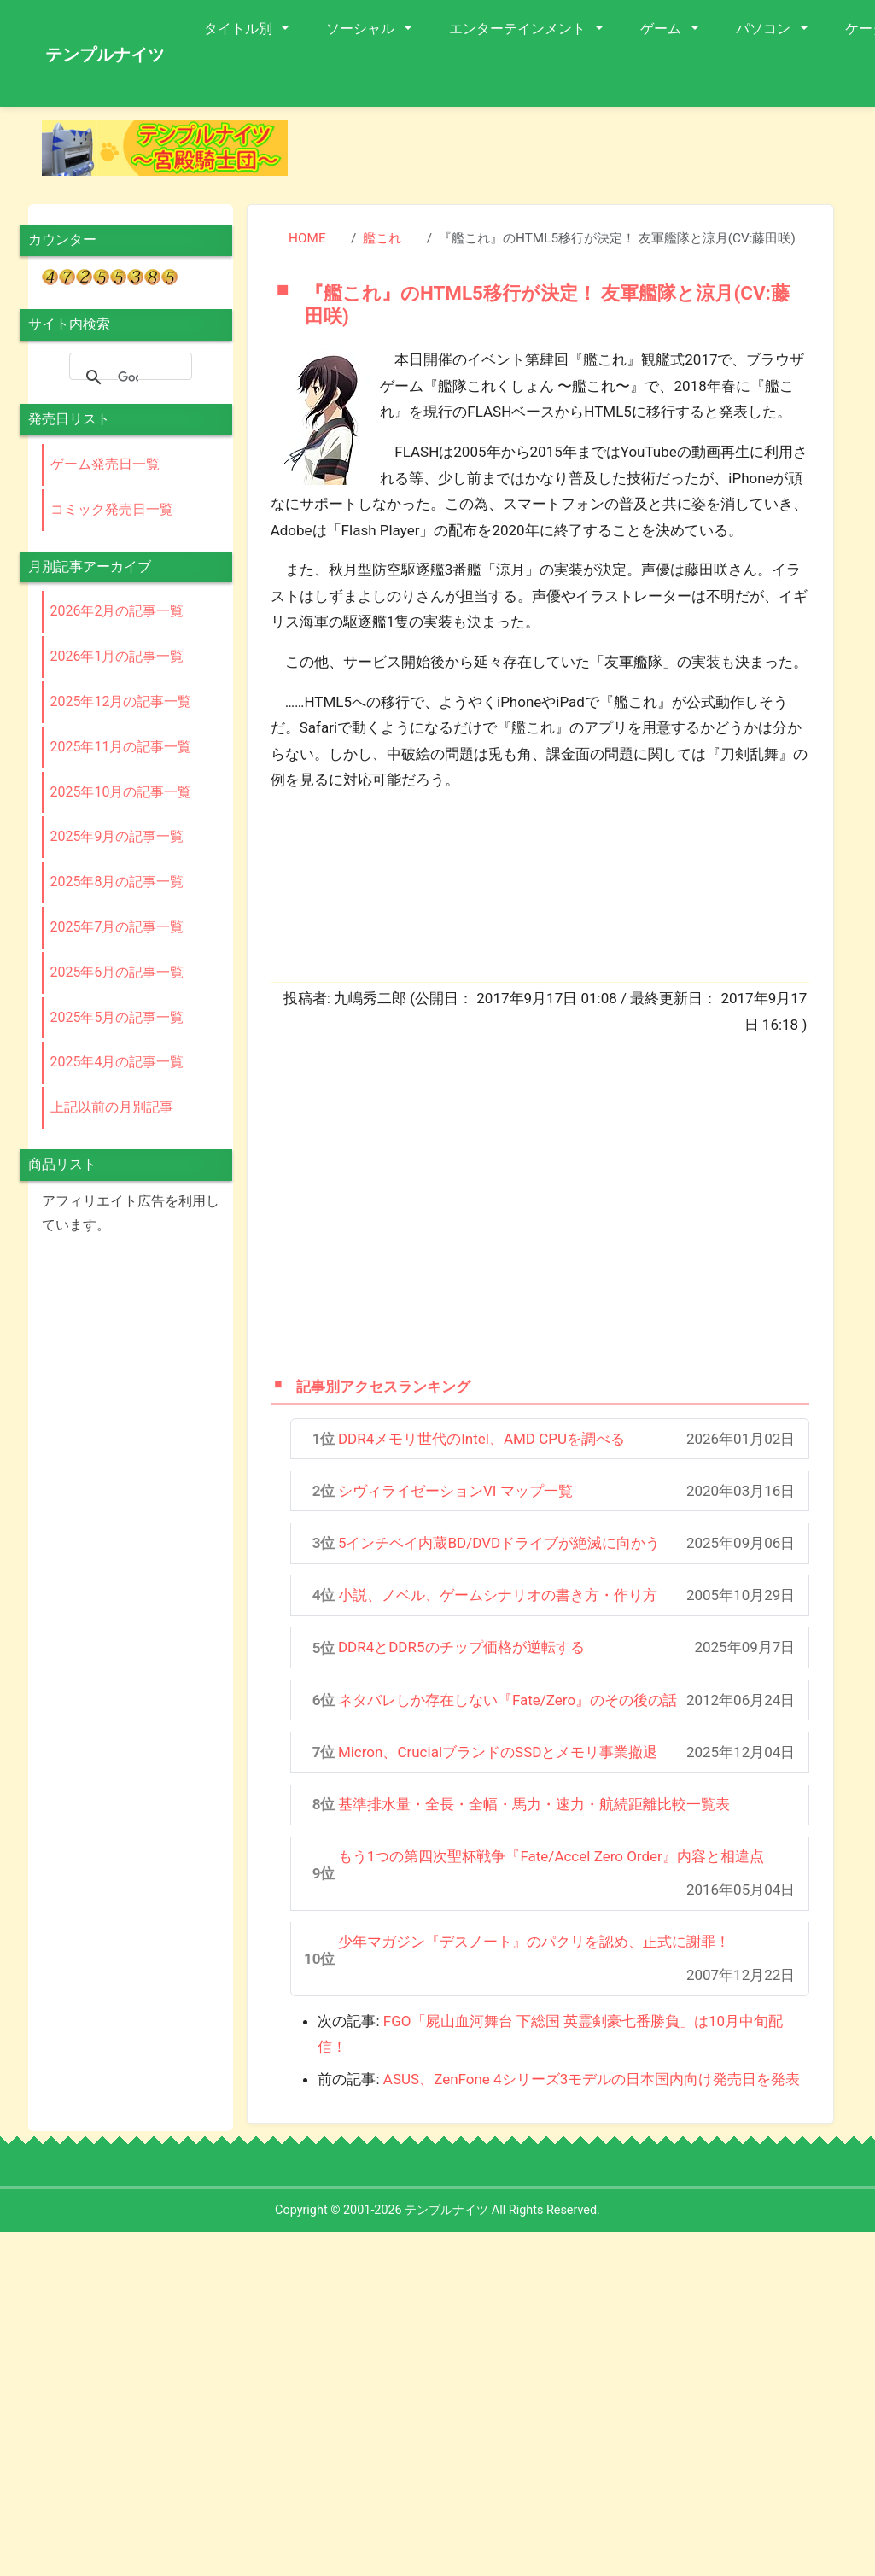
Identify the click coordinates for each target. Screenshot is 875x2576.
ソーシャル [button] (362, 28)
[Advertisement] (499, 1204)
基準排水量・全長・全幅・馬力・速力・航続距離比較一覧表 (534, 1804)
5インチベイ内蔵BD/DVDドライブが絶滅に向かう (499, 1542)
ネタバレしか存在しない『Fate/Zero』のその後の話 (507, 1700)
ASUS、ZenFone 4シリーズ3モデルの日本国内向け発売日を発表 (591, 2079)
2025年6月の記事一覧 (117, 972)
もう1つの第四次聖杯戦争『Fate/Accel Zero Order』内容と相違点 (551, 1856)
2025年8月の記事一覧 (117, 881)
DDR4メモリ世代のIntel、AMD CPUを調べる (481, 1438)
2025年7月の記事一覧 (117, 927)
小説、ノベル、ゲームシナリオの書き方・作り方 (497, 1594)
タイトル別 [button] (240, 28)
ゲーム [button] (662, 28)
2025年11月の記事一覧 (121, 747)
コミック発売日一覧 (111, 509)
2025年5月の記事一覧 (117, 1017)
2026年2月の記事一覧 (117, 611)
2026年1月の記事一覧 (117, 656)
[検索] (128, 377)
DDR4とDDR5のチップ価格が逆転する (461, 1647)
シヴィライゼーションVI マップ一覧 (455, 1490)
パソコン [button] (765, 28)
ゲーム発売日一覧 (105, 464)
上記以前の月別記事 (111, 1107)
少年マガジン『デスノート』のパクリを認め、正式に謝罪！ (534, 1941)
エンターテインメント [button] (519, 28)
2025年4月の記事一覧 (117, 1062)
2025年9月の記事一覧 (117, 836)
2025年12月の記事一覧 (121, 701)
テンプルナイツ (105, 54)
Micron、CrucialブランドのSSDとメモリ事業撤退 (498, 1752)
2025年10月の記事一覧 (121, 792)
